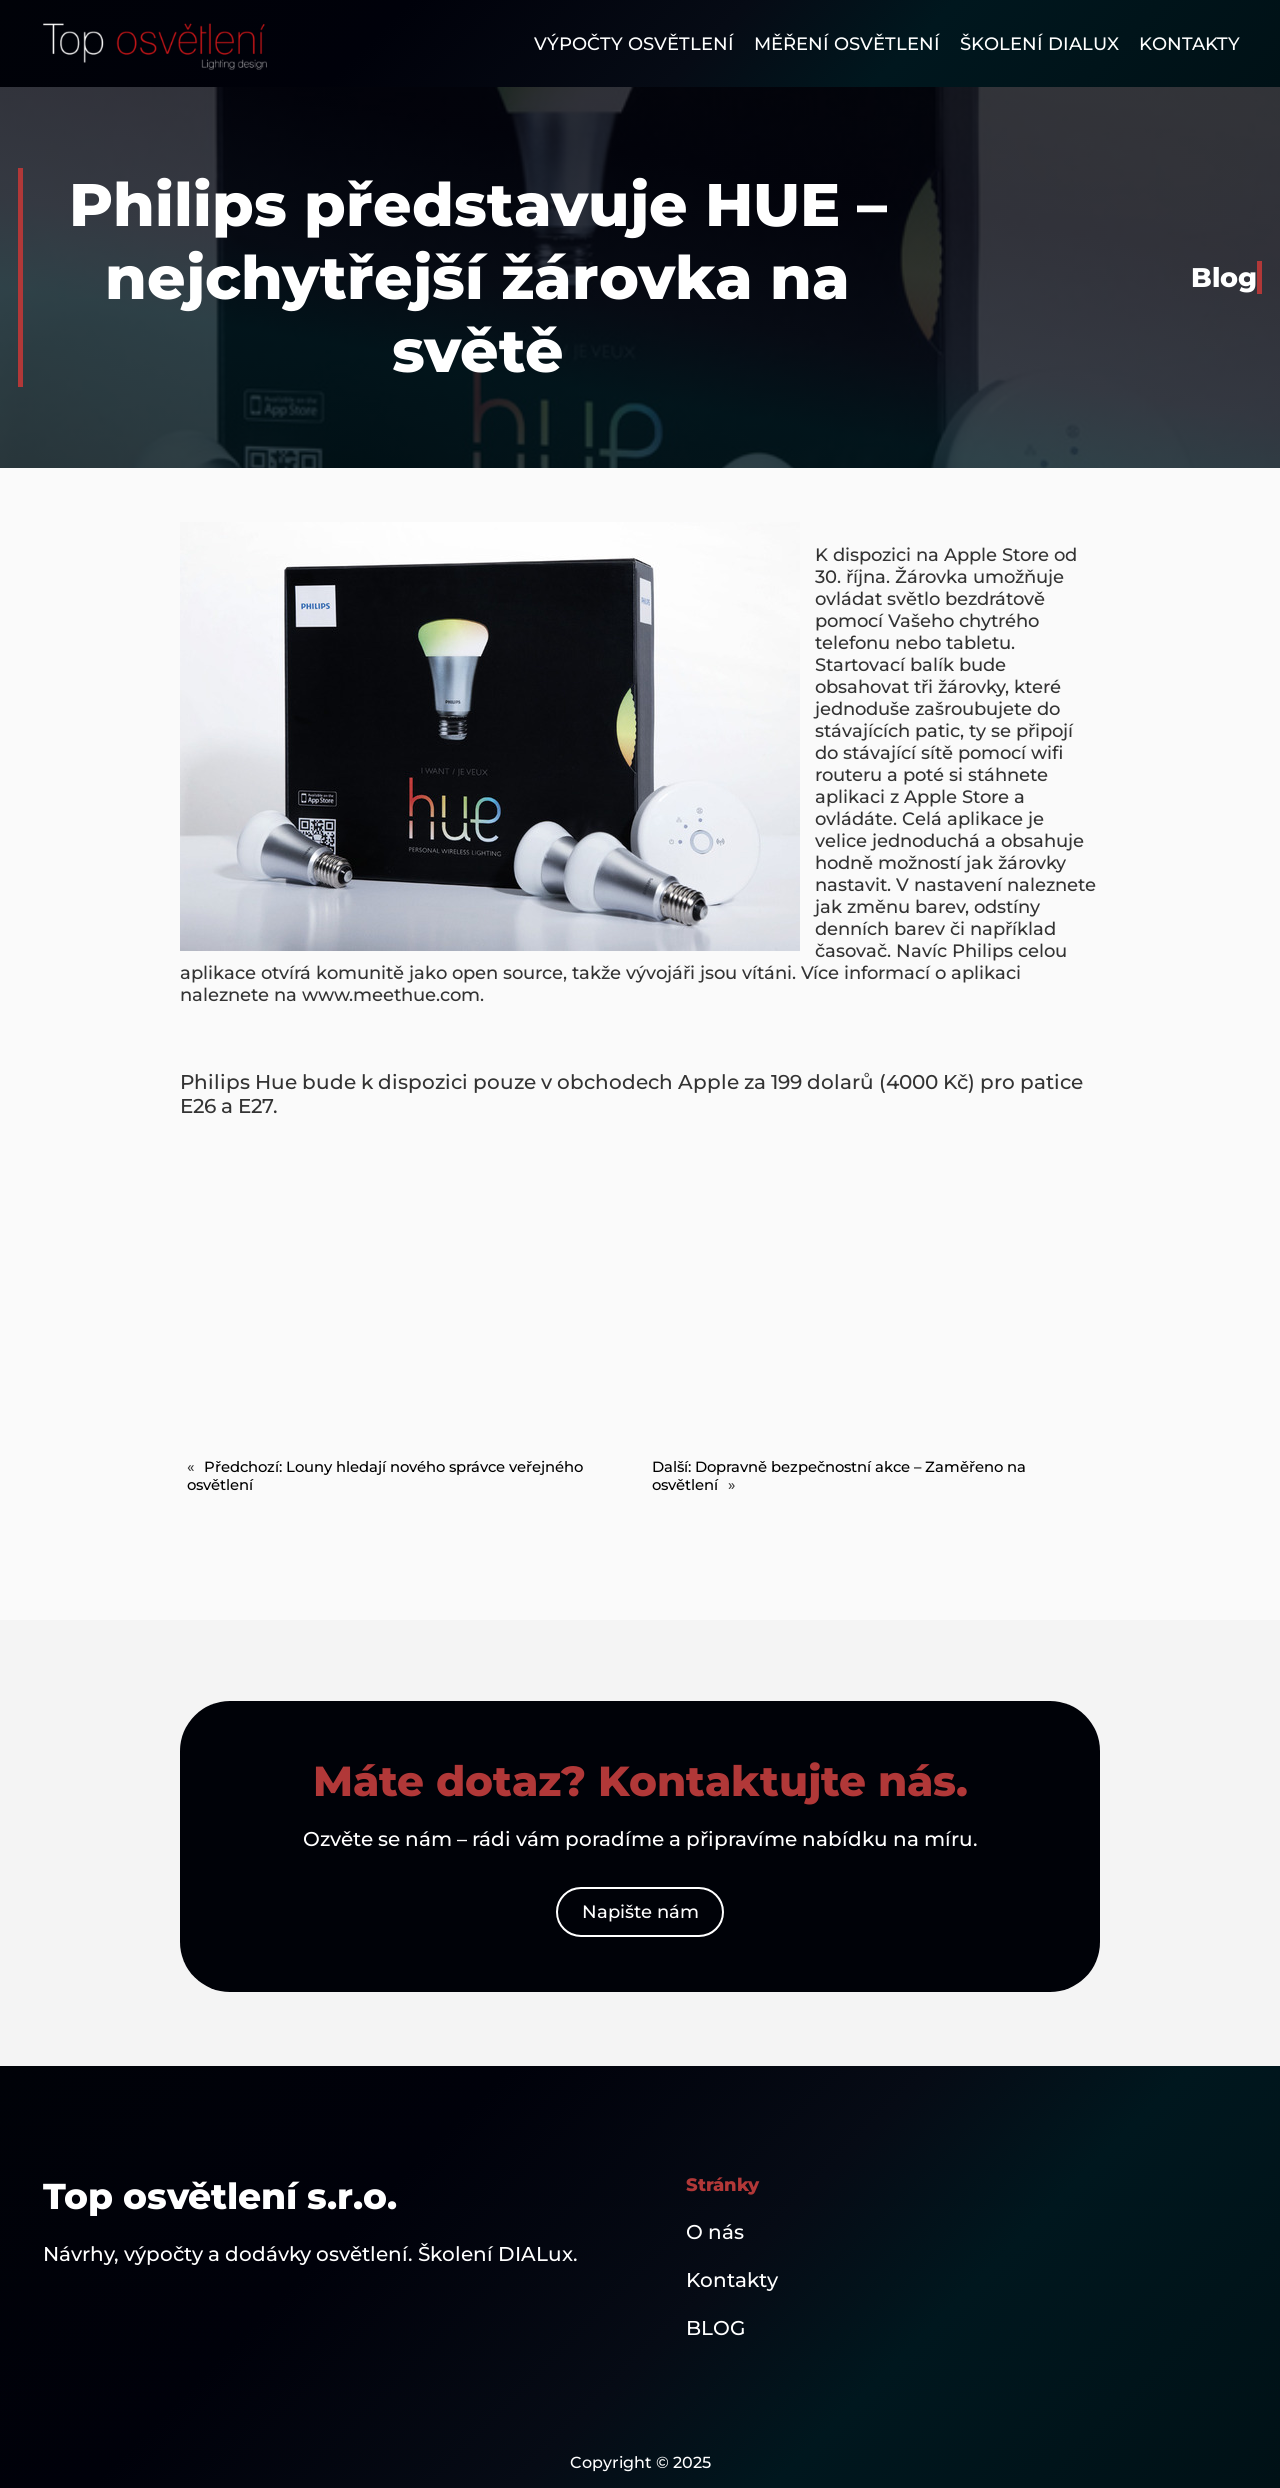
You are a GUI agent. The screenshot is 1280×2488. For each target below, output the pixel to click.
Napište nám (640, 1912)
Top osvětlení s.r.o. (220, 2196)
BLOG (715, 2328)
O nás (715, 2232)
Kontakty (732, 2280)
